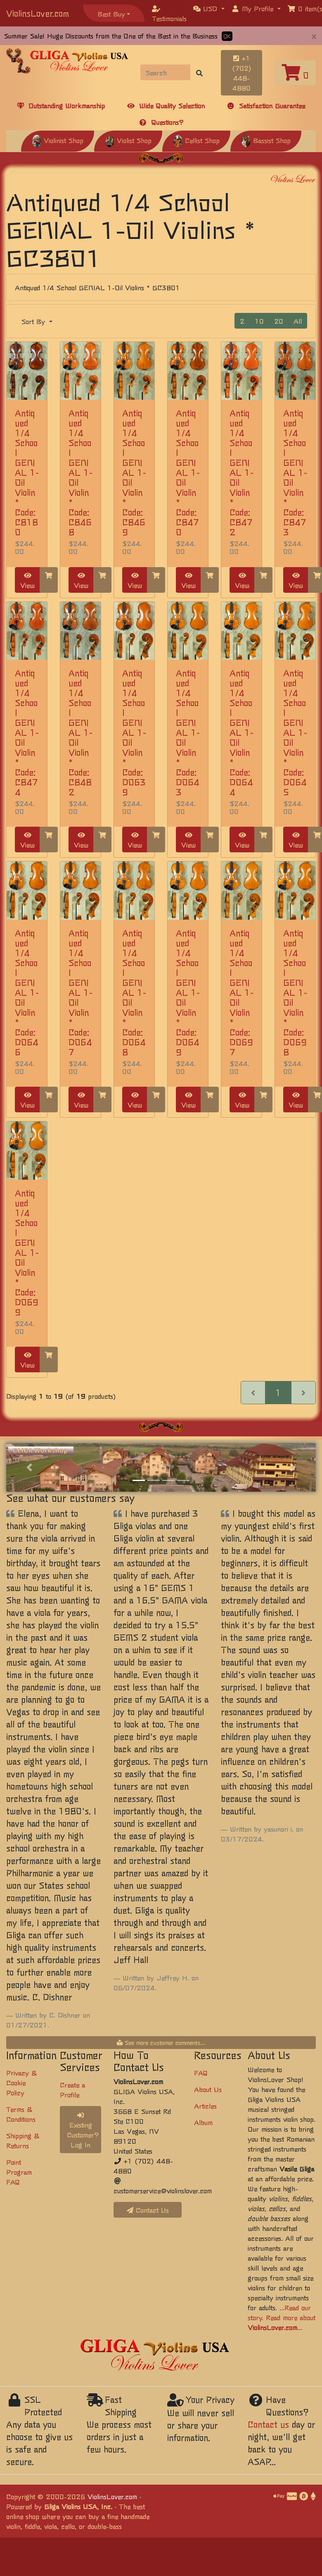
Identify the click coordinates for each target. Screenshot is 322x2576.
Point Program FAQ (19, 2172)
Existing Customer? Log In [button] (83, 2130)
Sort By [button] (34, 321)
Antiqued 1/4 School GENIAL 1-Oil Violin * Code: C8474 (27, 732)
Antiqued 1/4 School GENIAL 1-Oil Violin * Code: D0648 (134, 992)
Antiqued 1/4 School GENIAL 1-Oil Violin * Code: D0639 (134, 732)
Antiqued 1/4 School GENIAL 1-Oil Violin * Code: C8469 (134, 472)
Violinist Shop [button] (57, 140)
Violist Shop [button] (128, 140)
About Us (208, 2089)
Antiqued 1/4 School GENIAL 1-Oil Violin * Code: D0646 (27, 992)
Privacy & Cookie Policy (21, 2082)
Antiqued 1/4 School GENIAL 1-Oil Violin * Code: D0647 (80, 992)
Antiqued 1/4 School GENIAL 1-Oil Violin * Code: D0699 (27, 1252)
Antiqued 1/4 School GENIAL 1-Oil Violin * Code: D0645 (295, 732)
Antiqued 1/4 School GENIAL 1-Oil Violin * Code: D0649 (188, 992)
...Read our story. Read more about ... (281, 2317)
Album (203, 2122)
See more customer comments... (161, 2042)
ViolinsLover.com (37, 13)
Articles (205, 2106)
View (27, 581)
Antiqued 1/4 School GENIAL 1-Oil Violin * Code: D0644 (241, 732)
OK (227, 36)
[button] (209, 8)
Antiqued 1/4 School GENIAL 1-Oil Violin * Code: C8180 (27, 472)
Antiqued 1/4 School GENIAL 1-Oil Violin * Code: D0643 (188, 732)
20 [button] (278, 321)
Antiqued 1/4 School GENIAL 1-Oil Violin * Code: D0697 (241, 992)
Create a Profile (72, 2089)
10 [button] (259, 321)
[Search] (165, 72)
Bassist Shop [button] (266, 140)
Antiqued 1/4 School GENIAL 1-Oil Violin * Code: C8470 (188, 472)
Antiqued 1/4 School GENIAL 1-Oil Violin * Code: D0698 (295, 992)
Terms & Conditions (21, 2114)
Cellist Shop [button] (196, 140)
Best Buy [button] (111, 14)
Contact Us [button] (148, 2210)
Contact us (268, 2424)
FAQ (201, 2072)
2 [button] (242, 321)
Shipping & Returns (22, 2140)
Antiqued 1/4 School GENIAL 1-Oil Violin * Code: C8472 (241, 472)
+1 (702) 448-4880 (241, 73)
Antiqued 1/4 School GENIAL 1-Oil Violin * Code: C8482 (80, 732)
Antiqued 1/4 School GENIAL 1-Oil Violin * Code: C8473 (295, 472)
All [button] (298, 321)
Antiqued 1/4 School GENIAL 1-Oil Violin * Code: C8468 (80, 472)
